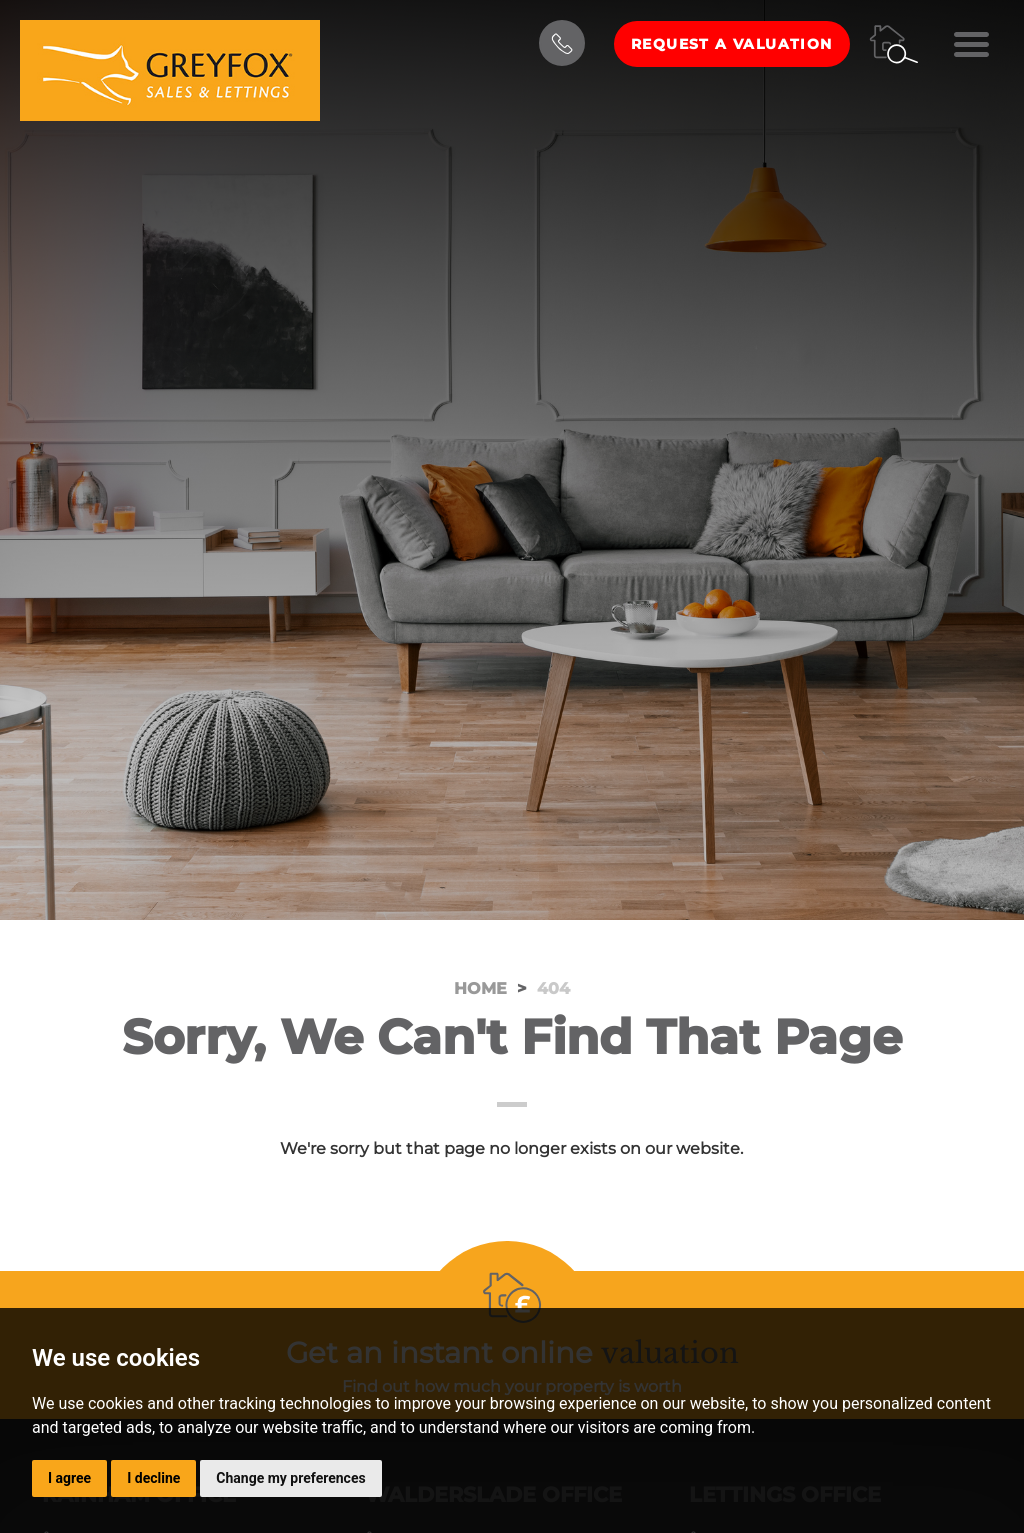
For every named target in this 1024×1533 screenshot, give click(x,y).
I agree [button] (69, 1478)
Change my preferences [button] (290, 1478)
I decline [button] (153, 1478)
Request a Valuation (732, 44)
